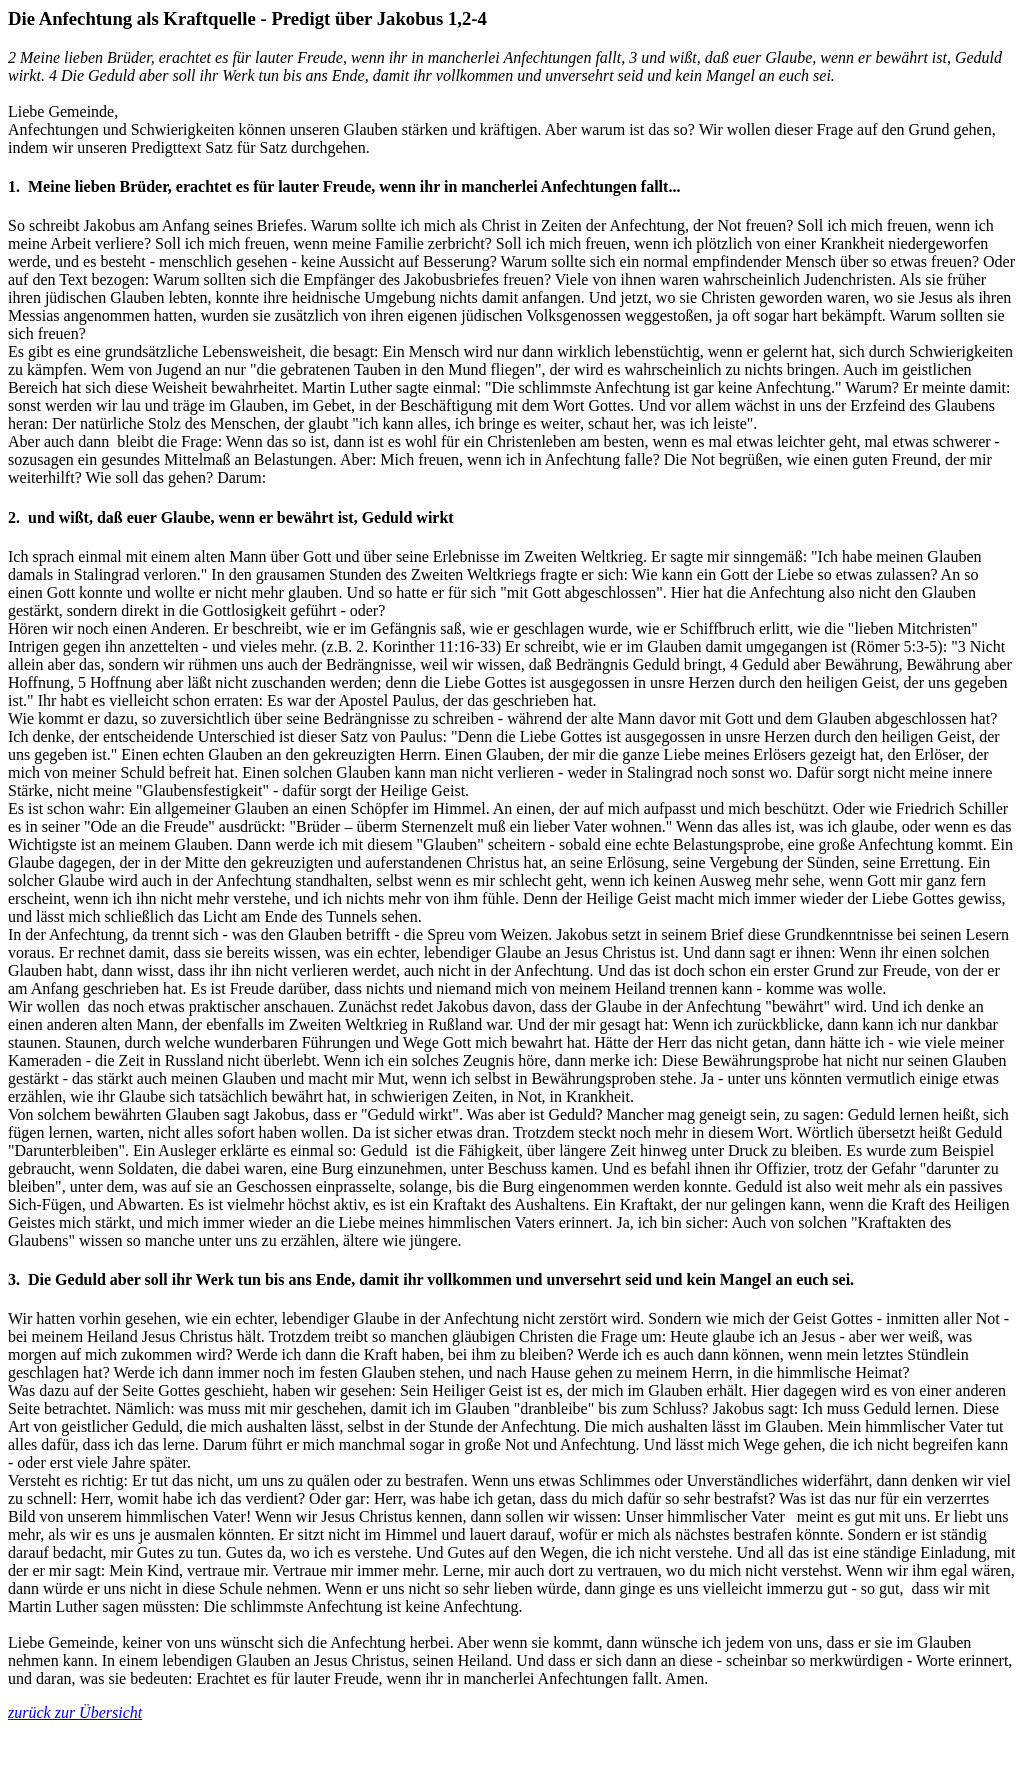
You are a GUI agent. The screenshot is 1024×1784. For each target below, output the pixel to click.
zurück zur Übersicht (75, 1712)
